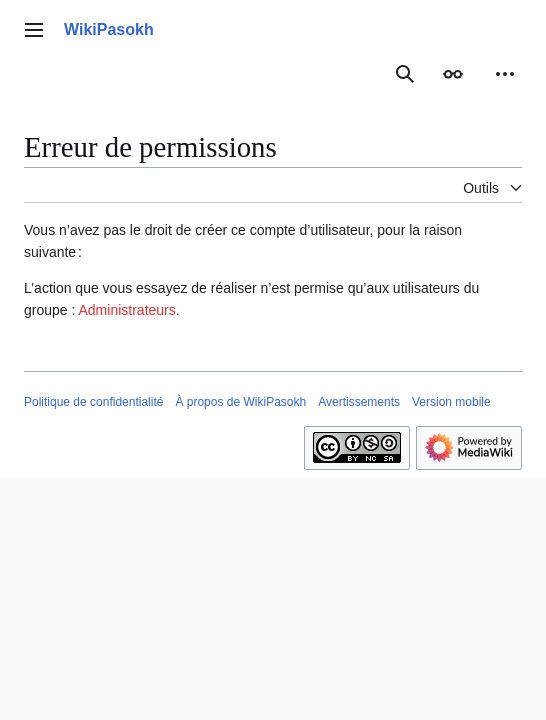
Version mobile (451, 402)
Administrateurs (127, 310)
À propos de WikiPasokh (240, 402)
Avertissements (359, 402)
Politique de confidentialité (93, 402)
